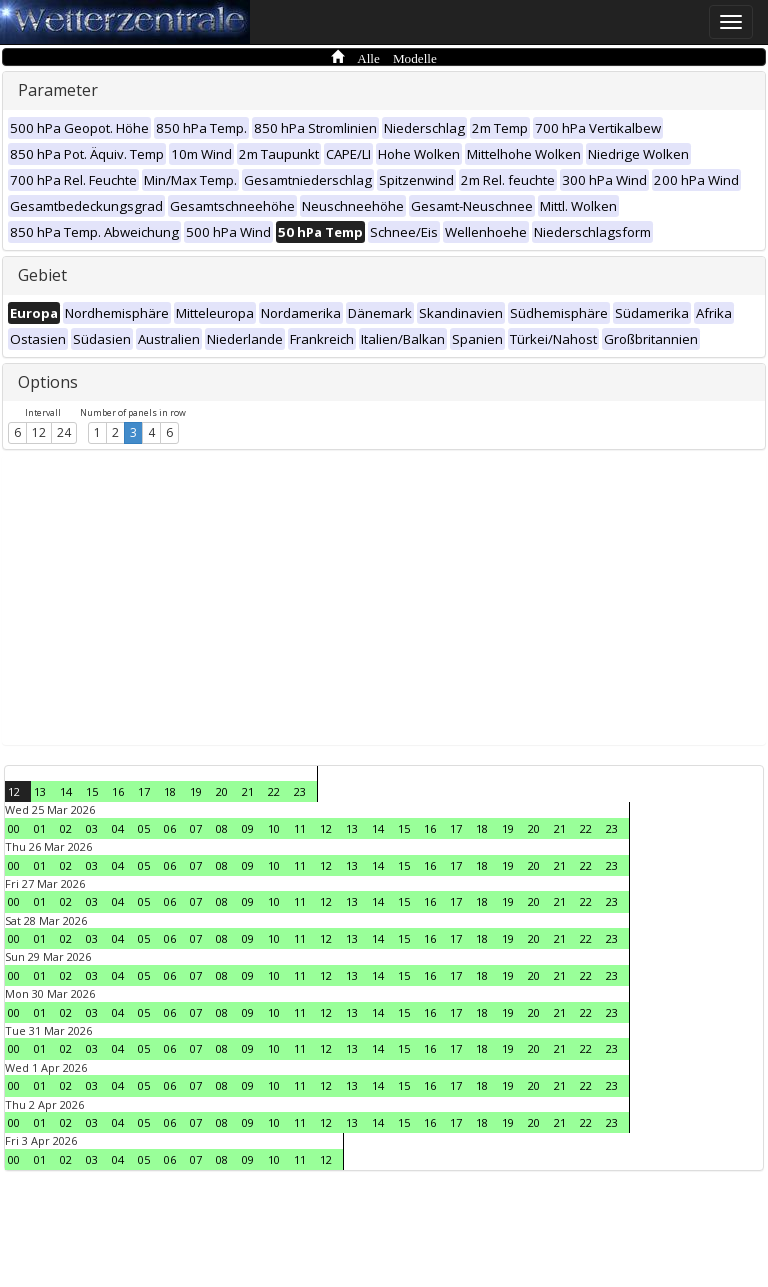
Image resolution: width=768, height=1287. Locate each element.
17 (144, 791)
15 (92, 791)
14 (66, 791)
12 (39, 432)
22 (274, 791)
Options (48, 382)
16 (118, 791)
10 (274, 828)
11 (300, 828)
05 (144, 828)
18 (170, 791)
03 (92, 828)
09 (248, 828)
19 (196, 791)
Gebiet (42, 275)
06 (170, 828)
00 (14, 828)
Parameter (58, 90)
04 (118, 828)
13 (40, 791)
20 (222, 791)
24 (64, 432)
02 (66, 828)
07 (196, 828)
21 (248, 791)
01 (40, 828)
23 (300, 791)
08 (222, 828)
